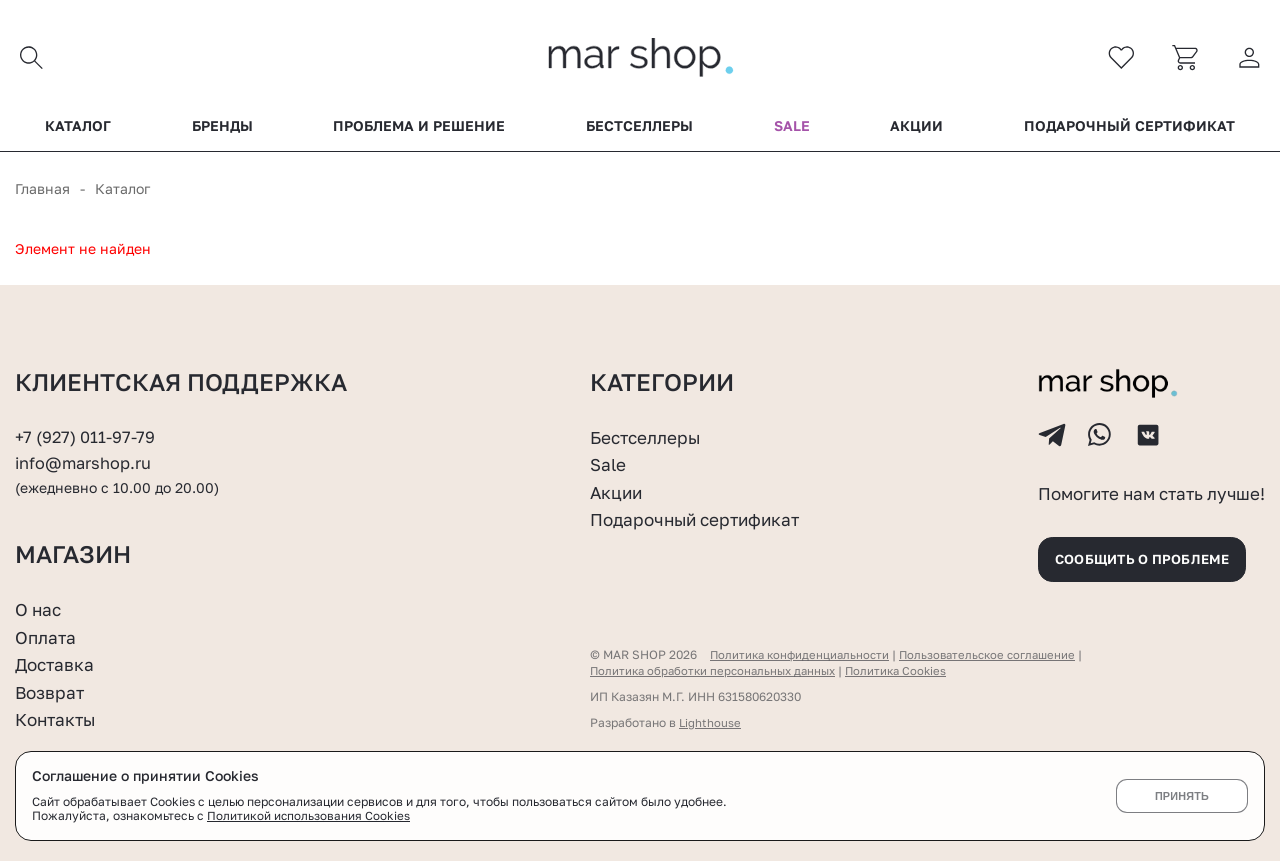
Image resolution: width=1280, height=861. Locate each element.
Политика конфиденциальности (803, 654)
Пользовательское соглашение (998, 654)
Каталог (78, 129)
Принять (1181, 796)
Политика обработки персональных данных (718, 670)
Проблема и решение (419, 129)
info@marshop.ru (85, 455)
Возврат (51, 692)
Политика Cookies (909, 670)
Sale (792, 129)
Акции (916, 129)
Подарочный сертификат (1129, 129)
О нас (39, 609)
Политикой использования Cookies (309, 816)
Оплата (47, 637)
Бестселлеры (639, 129)
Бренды (222, 129)
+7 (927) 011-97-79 (86, 428)
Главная (42, 191)
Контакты (58, 719)
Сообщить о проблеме (1150, 556)
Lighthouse (710, 722)
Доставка (56, 664)
